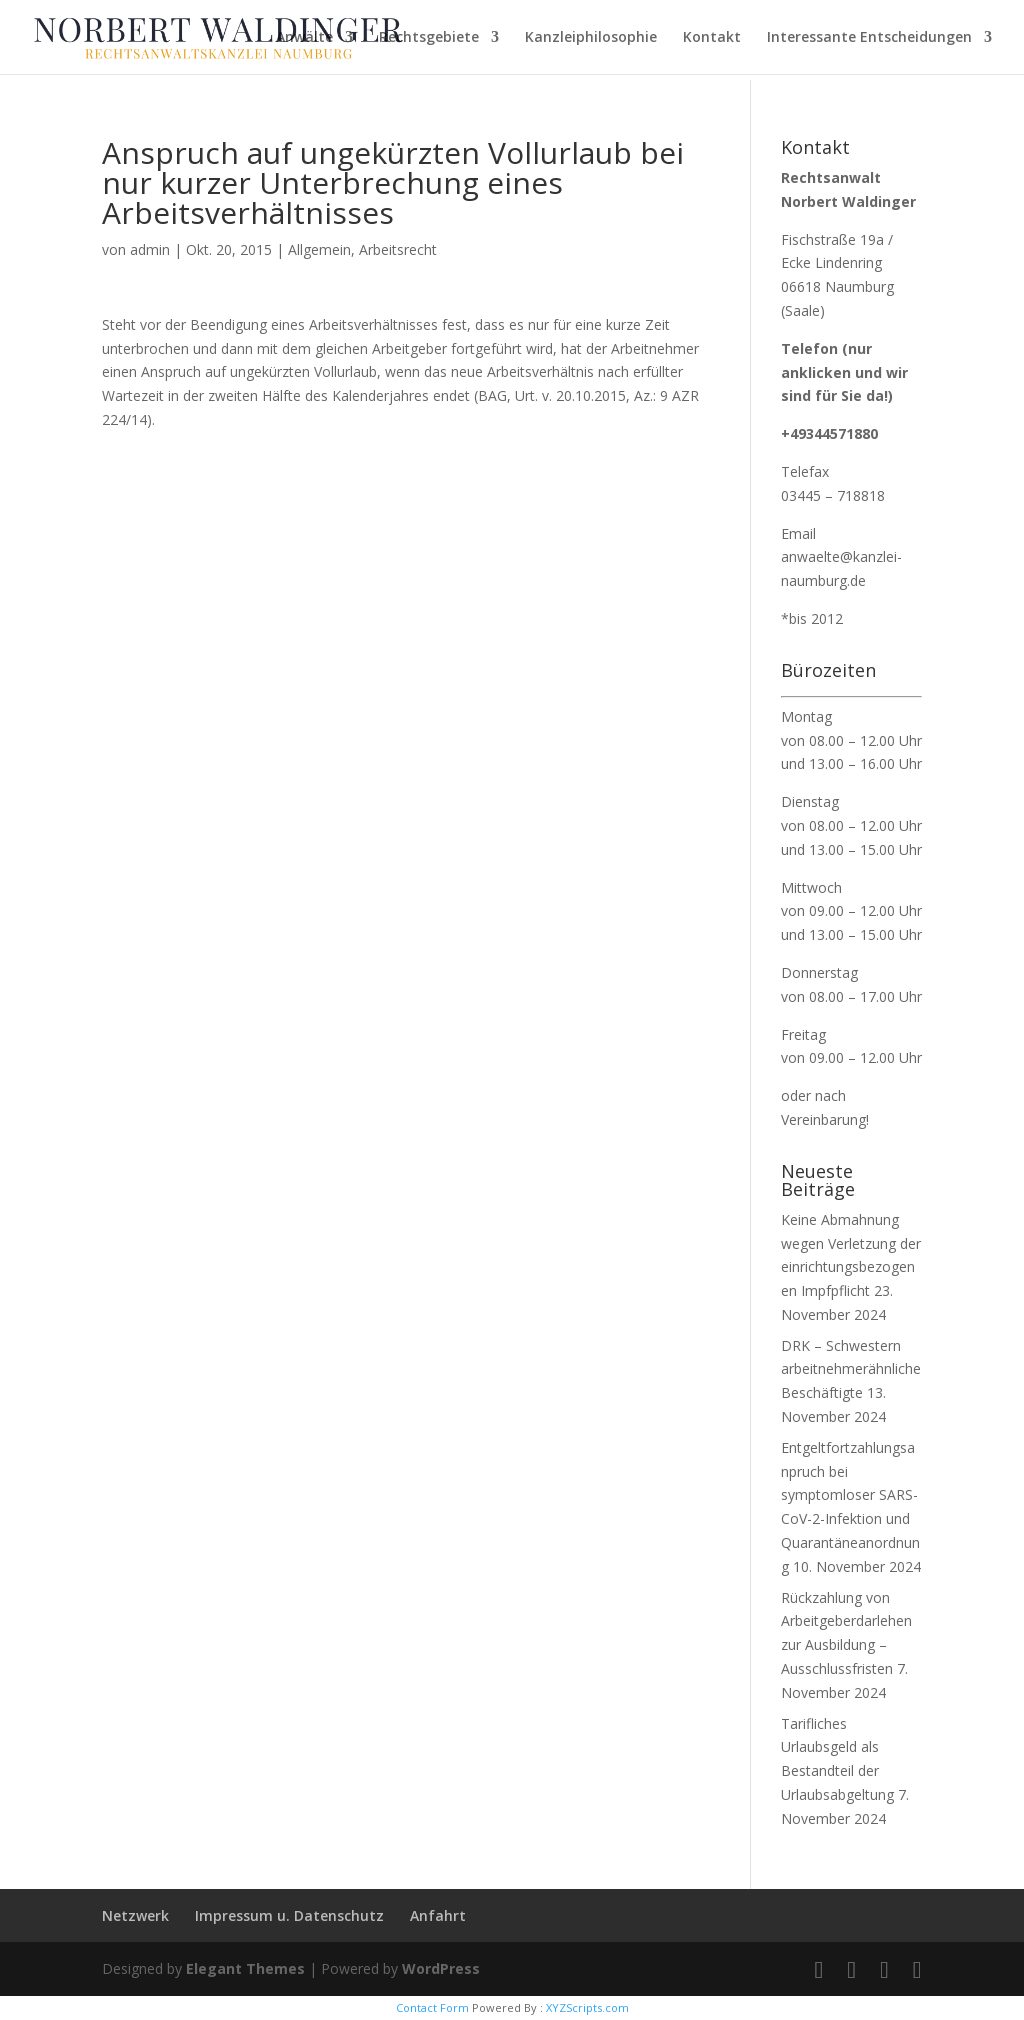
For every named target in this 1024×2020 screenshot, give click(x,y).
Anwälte (304, 38)
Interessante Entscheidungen (869, 38)
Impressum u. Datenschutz (289, 1915)
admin (150, 249)
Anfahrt (438, 1915)
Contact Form (432, 2007)
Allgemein (319, 249)
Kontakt (712, 38)
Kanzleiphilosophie (591, 38)
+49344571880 (829, 433)
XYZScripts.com (587, 2007)
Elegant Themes (245, 1968)
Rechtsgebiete (429, 38)
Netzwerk (135, 1915)
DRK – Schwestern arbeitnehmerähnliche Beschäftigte (851, 1369)
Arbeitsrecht (398, 249)
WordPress (441, 1968)
